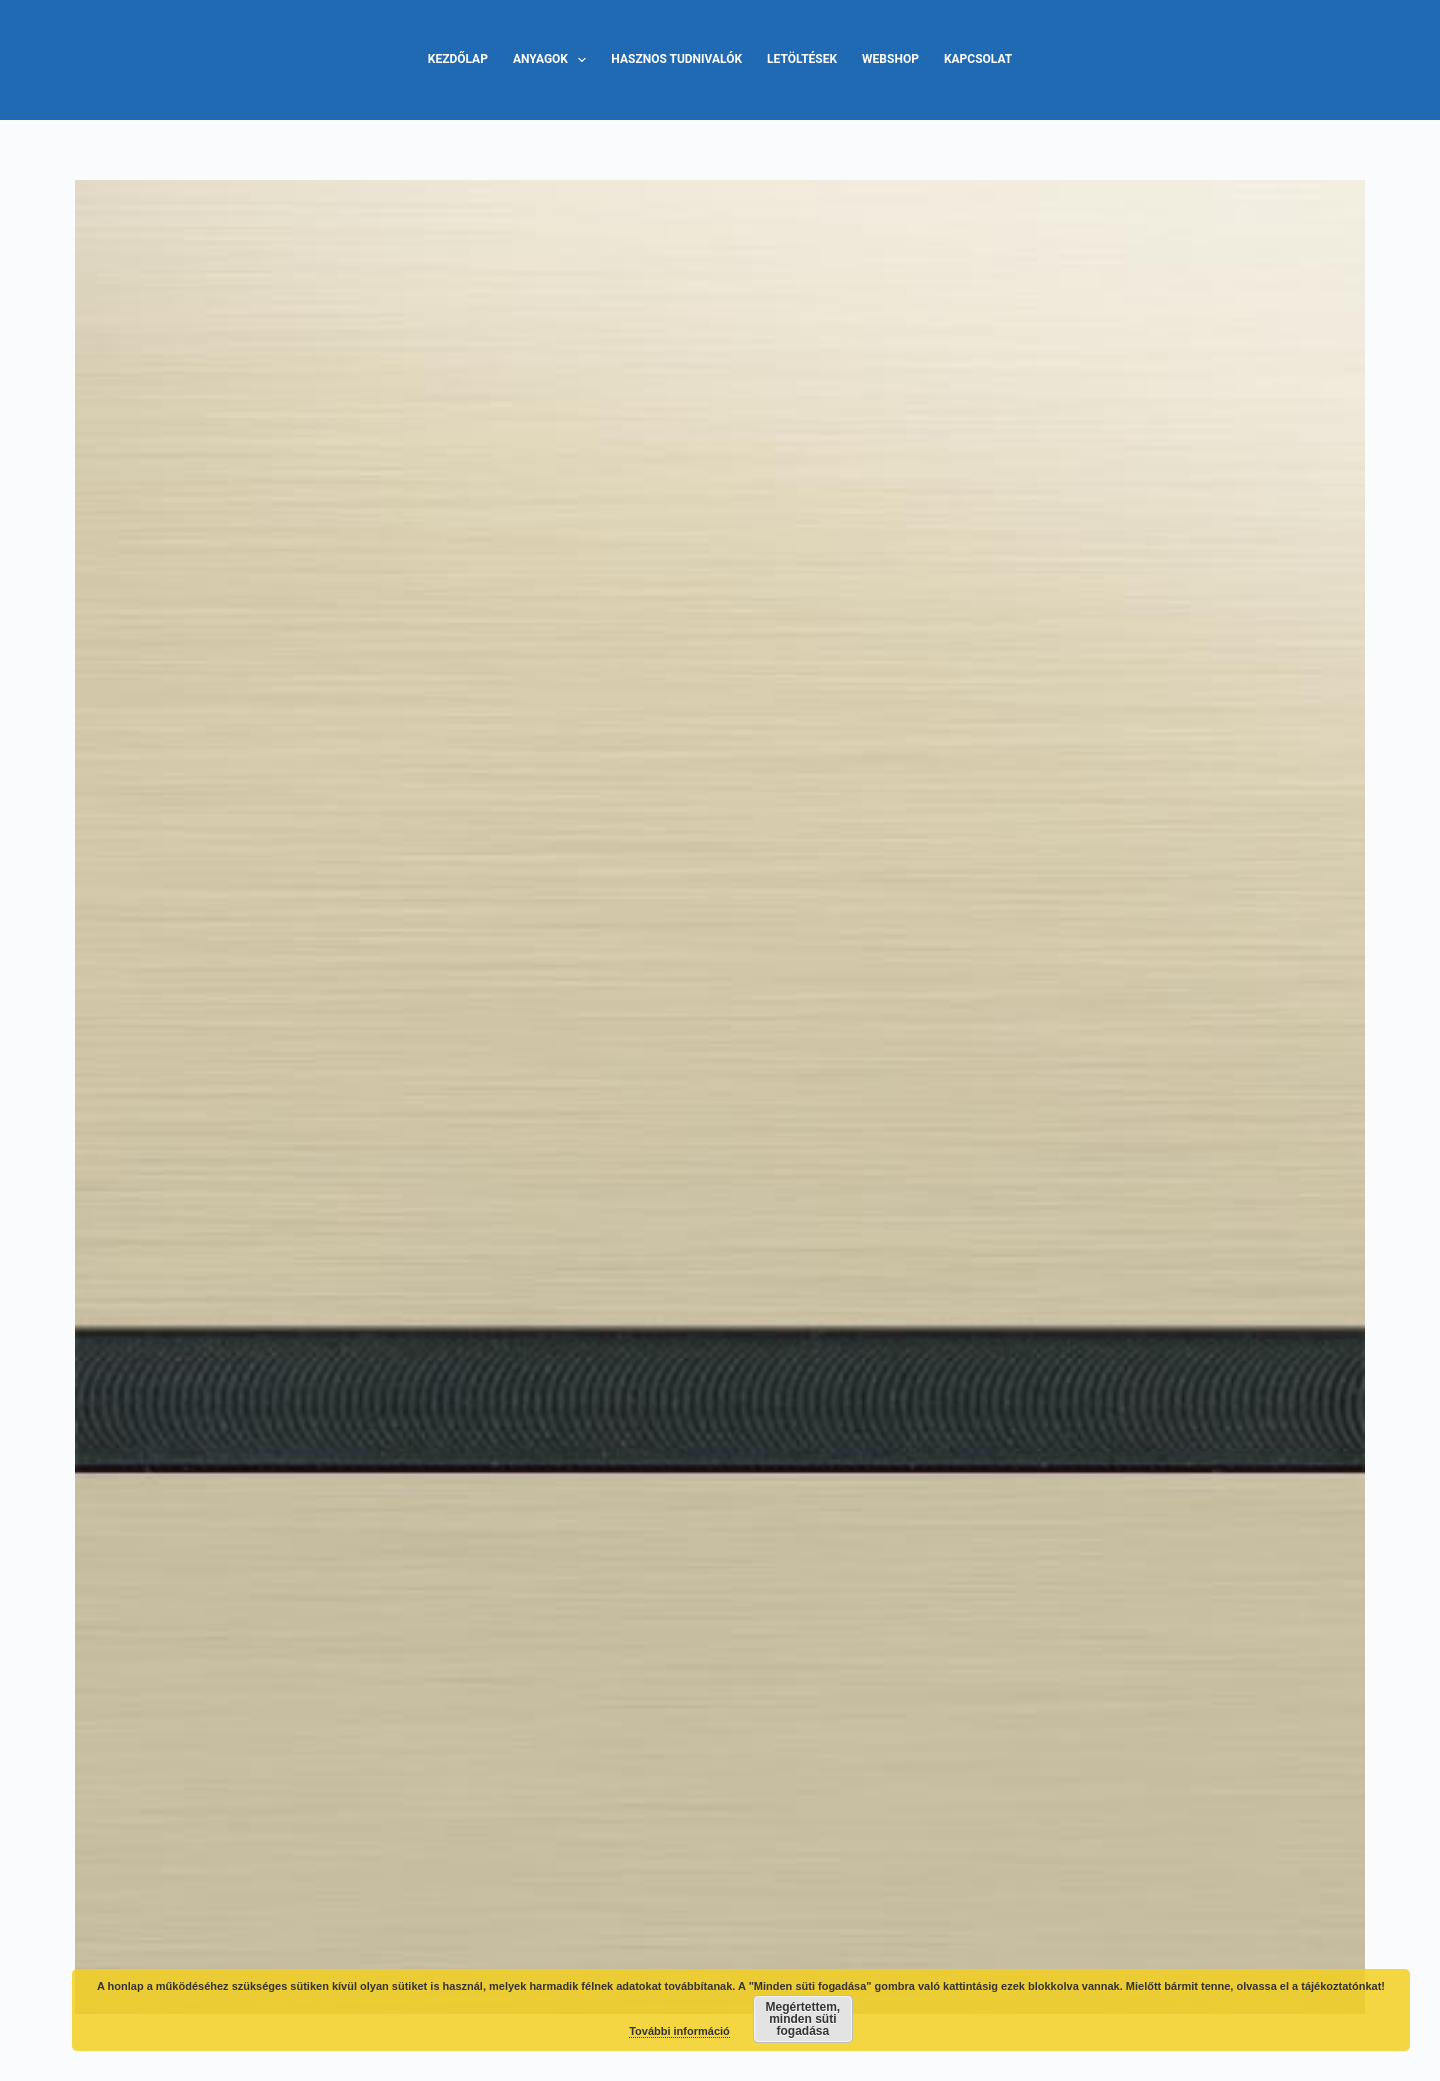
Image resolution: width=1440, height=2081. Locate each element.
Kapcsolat (978, 59)
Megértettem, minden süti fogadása (803, 2019)
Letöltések (802, 59)
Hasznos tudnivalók (676, 59)
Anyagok (553, 60)
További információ (679, 2031)
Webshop (890, 59)
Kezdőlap (458, 59)
